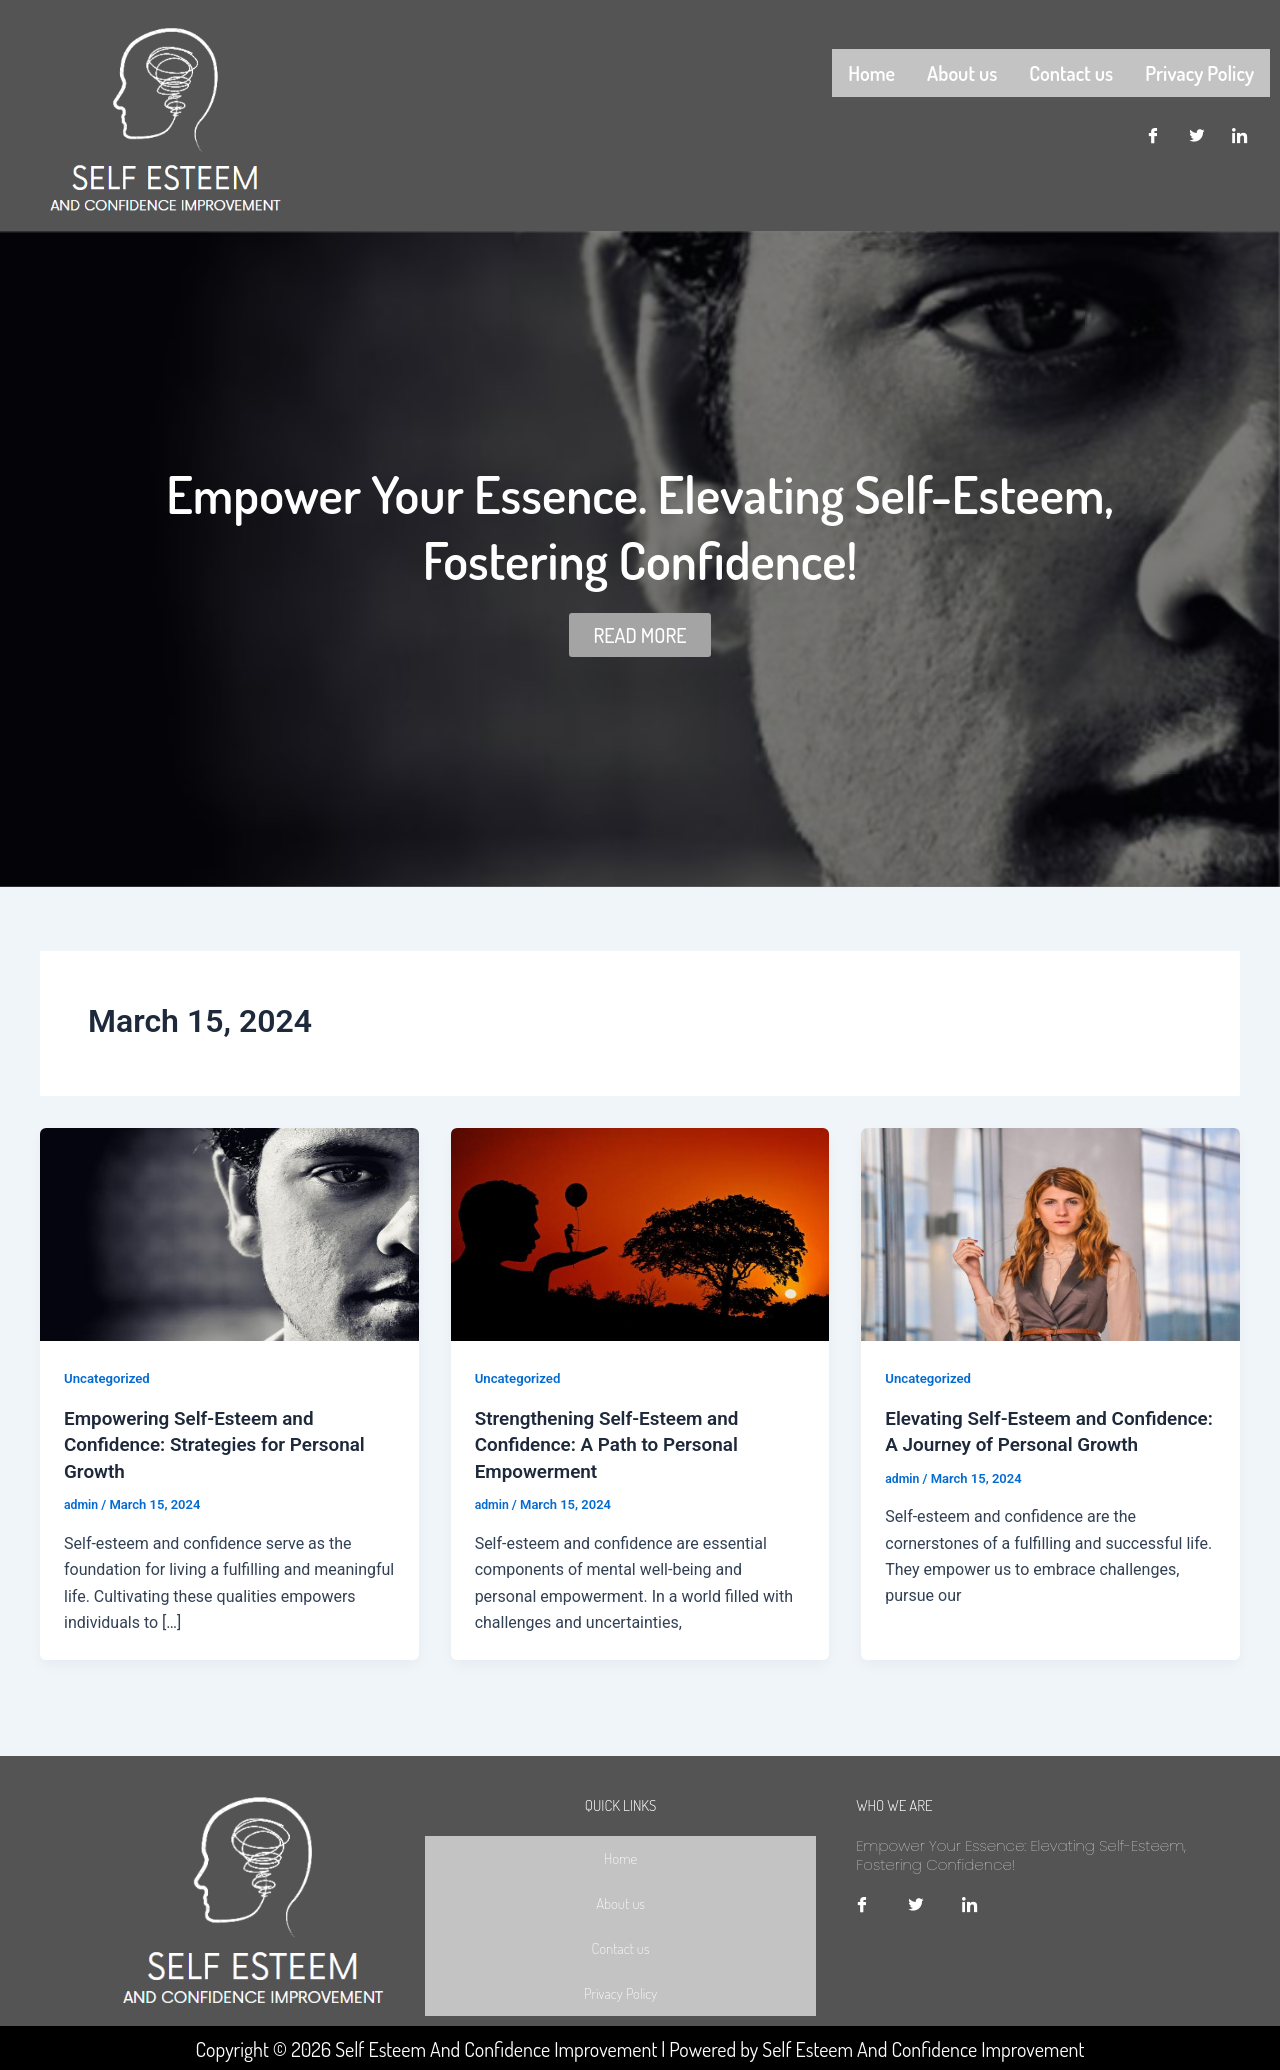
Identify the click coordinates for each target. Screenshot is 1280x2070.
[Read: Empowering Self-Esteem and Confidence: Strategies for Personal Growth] (229, 1233)
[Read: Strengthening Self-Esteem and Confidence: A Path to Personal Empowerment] (640, 1233)
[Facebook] (1152, 133)
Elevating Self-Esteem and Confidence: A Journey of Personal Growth (1040, 1443)
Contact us (1071, 71)
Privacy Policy (1199, 71)
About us (962, 71)
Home (871, 71)
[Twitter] (1196, 133)
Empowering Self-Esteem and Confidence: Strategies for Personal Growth (223, 1443)
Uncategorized (109, 1378)
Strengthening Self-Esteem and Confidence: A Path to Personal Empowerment (615, 1443)
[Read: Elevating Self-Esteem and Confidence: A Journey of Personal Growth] (1050, 1233)
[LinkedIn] (1240, 133)
